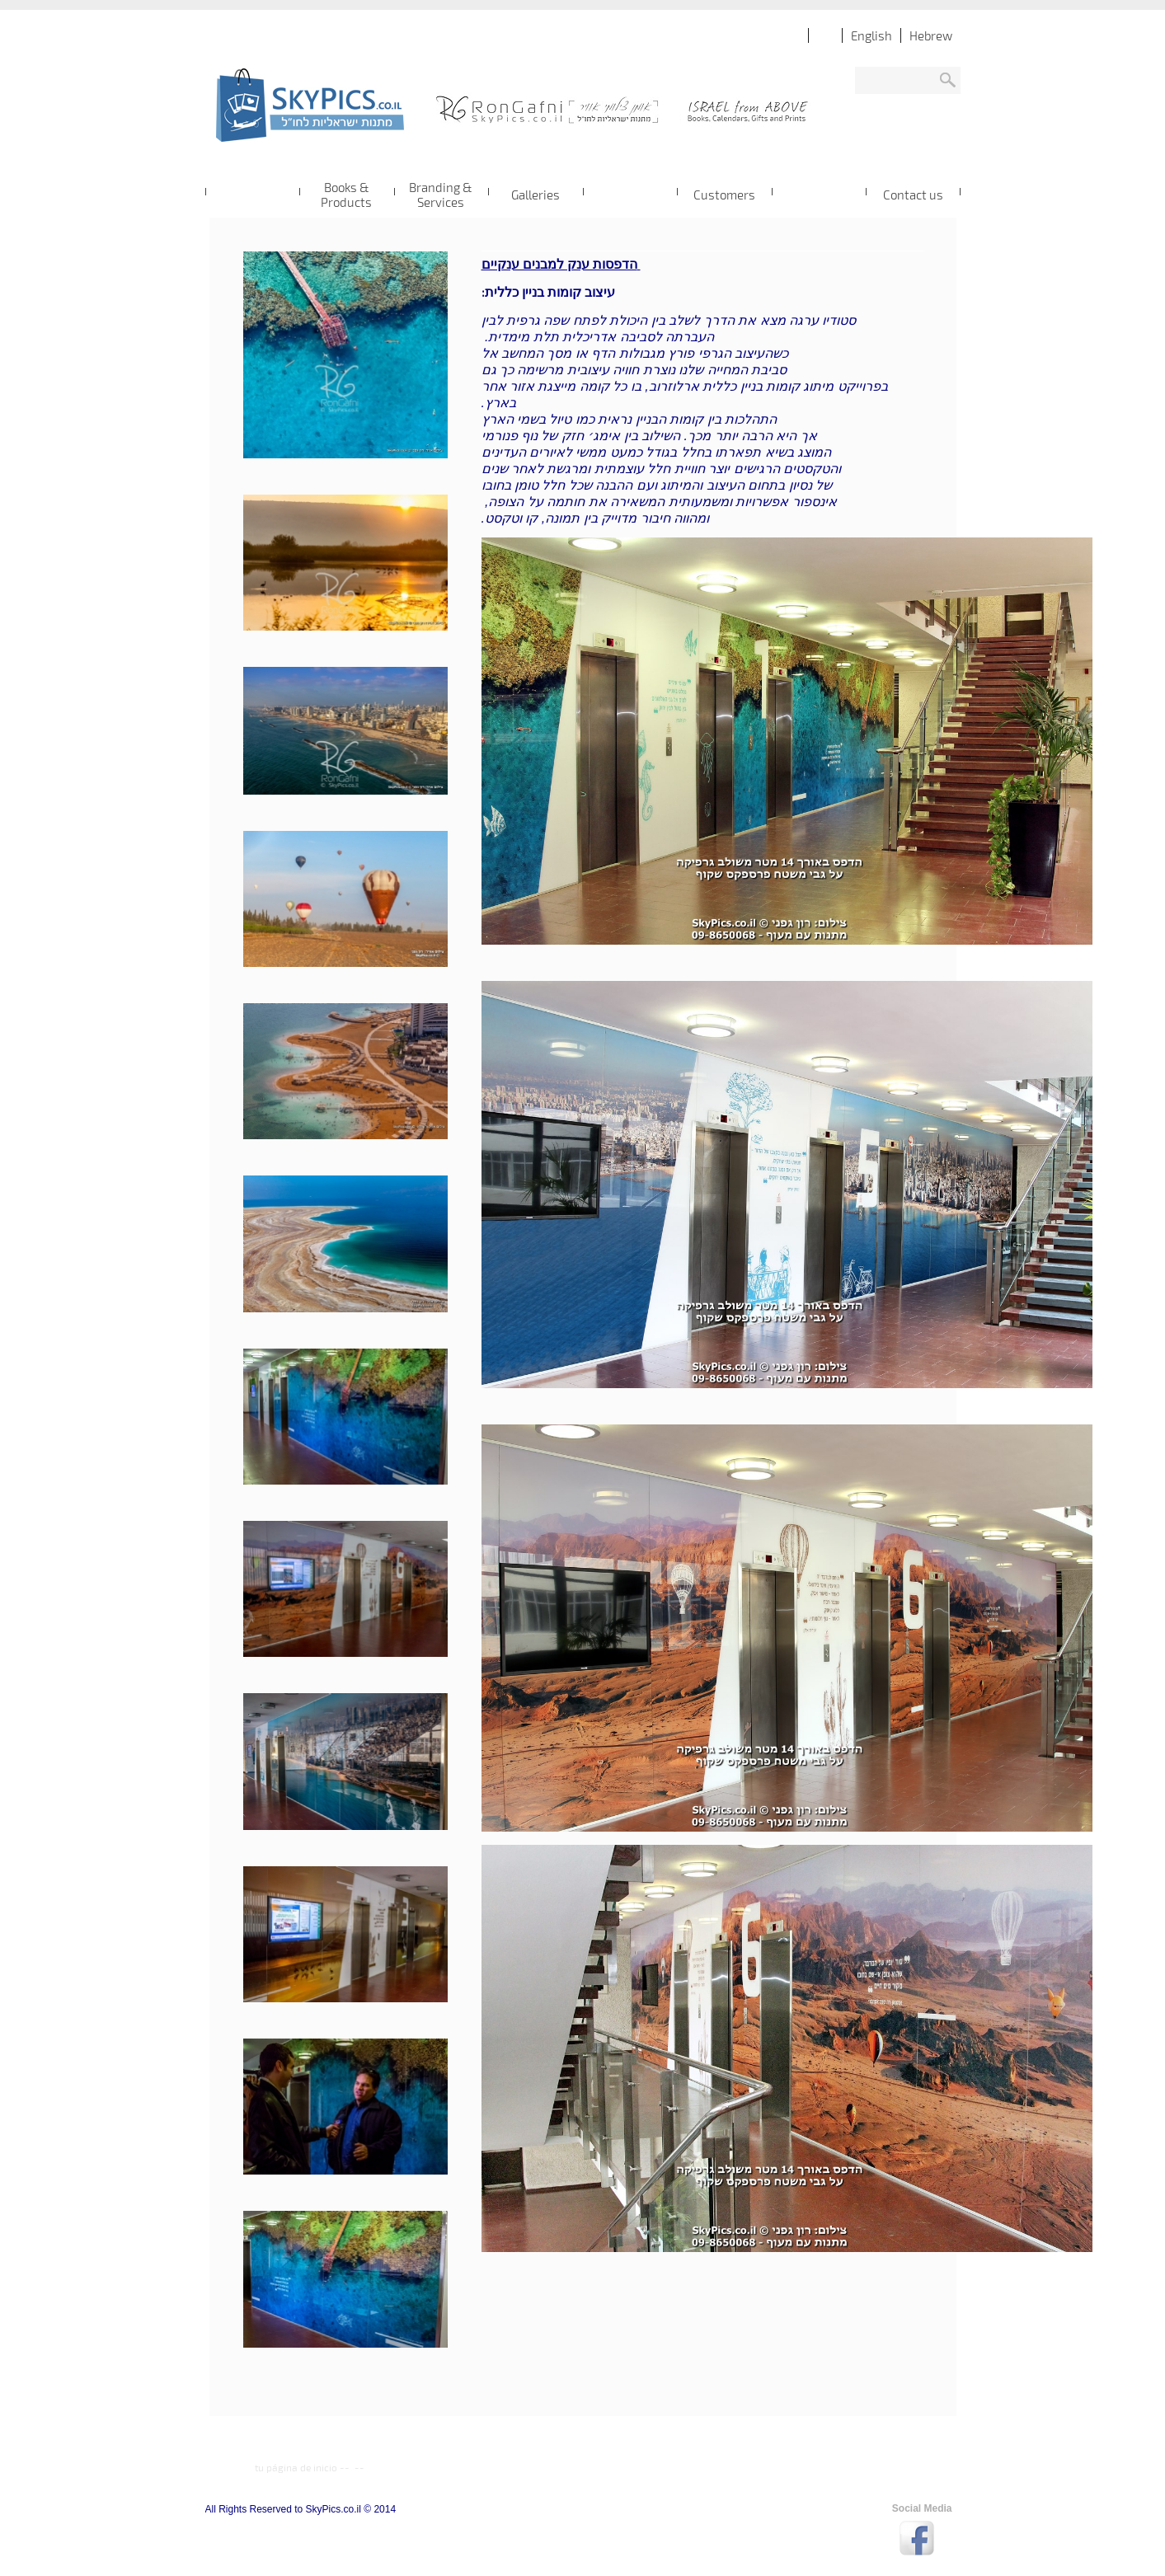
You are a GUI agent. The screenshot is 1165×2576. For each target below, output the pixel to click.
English (871, 35)
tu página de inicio (296, 2467)
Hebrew (930, 35)
